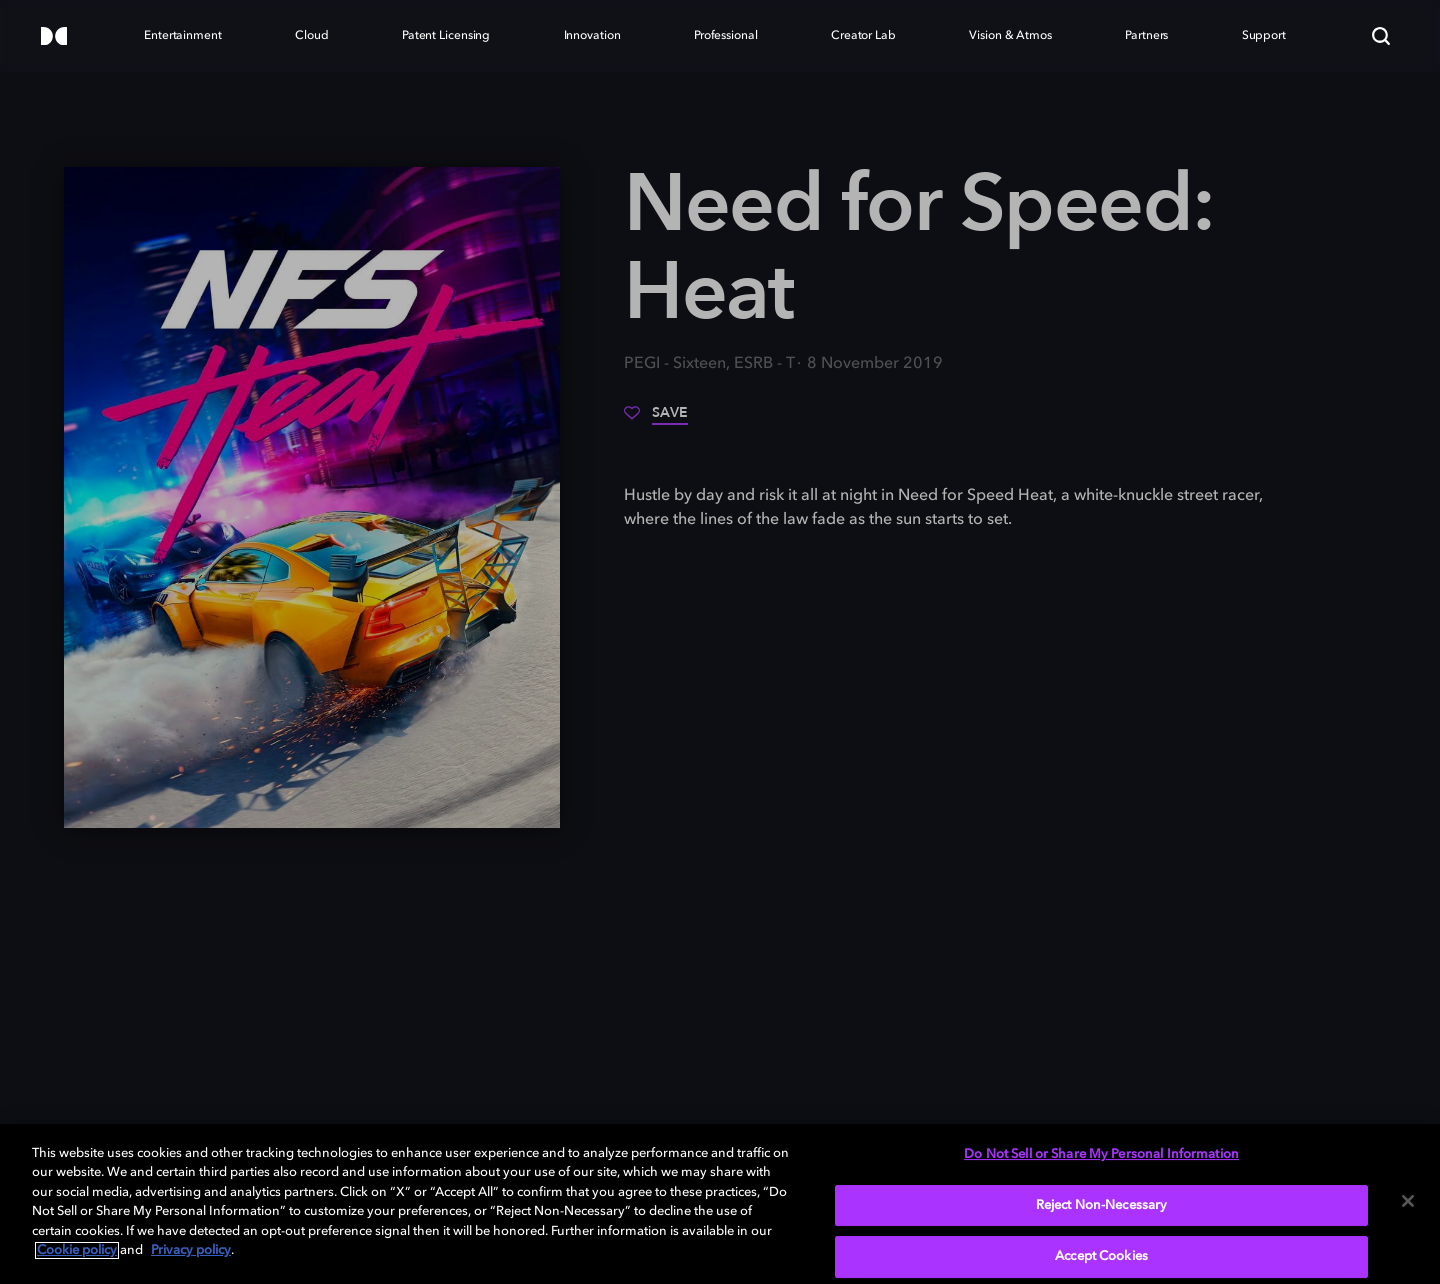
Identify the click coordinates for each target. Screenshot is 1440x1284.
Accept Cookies (1101, 1256)
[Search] (1381, 36)
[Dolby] (54, 37)
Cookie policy (77, 1250)
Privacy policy (191, 1250)
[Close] (1408, 1201)
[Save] (656, 420)
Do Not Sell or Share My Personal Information (1101, 1154)
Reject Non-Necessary (1102, 1205)
